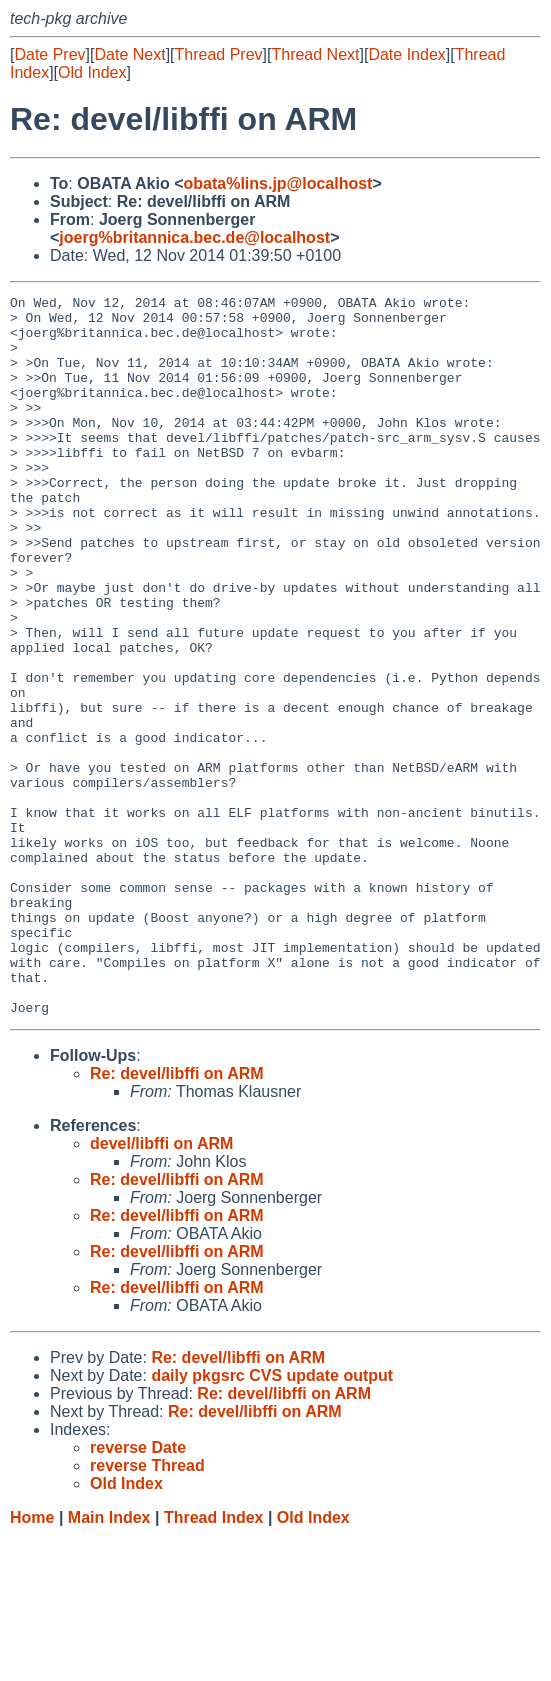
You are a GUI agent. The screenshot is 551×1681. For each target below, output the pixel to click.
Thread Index (214, 1661)
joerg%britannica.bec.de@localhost (194, 237)
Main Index (109, 1661)
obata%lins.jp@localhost (277, 183)
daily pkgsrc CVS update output (272, 1519)
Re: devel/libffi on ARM (177, 1217)
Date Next (129, 54)
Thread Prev (219, 54)
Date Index (406, 54)
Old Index (92, 72)
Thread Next (315, 54)
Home (32, 1661)
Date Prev (49, 54)
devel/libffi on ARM (161, 1287)
